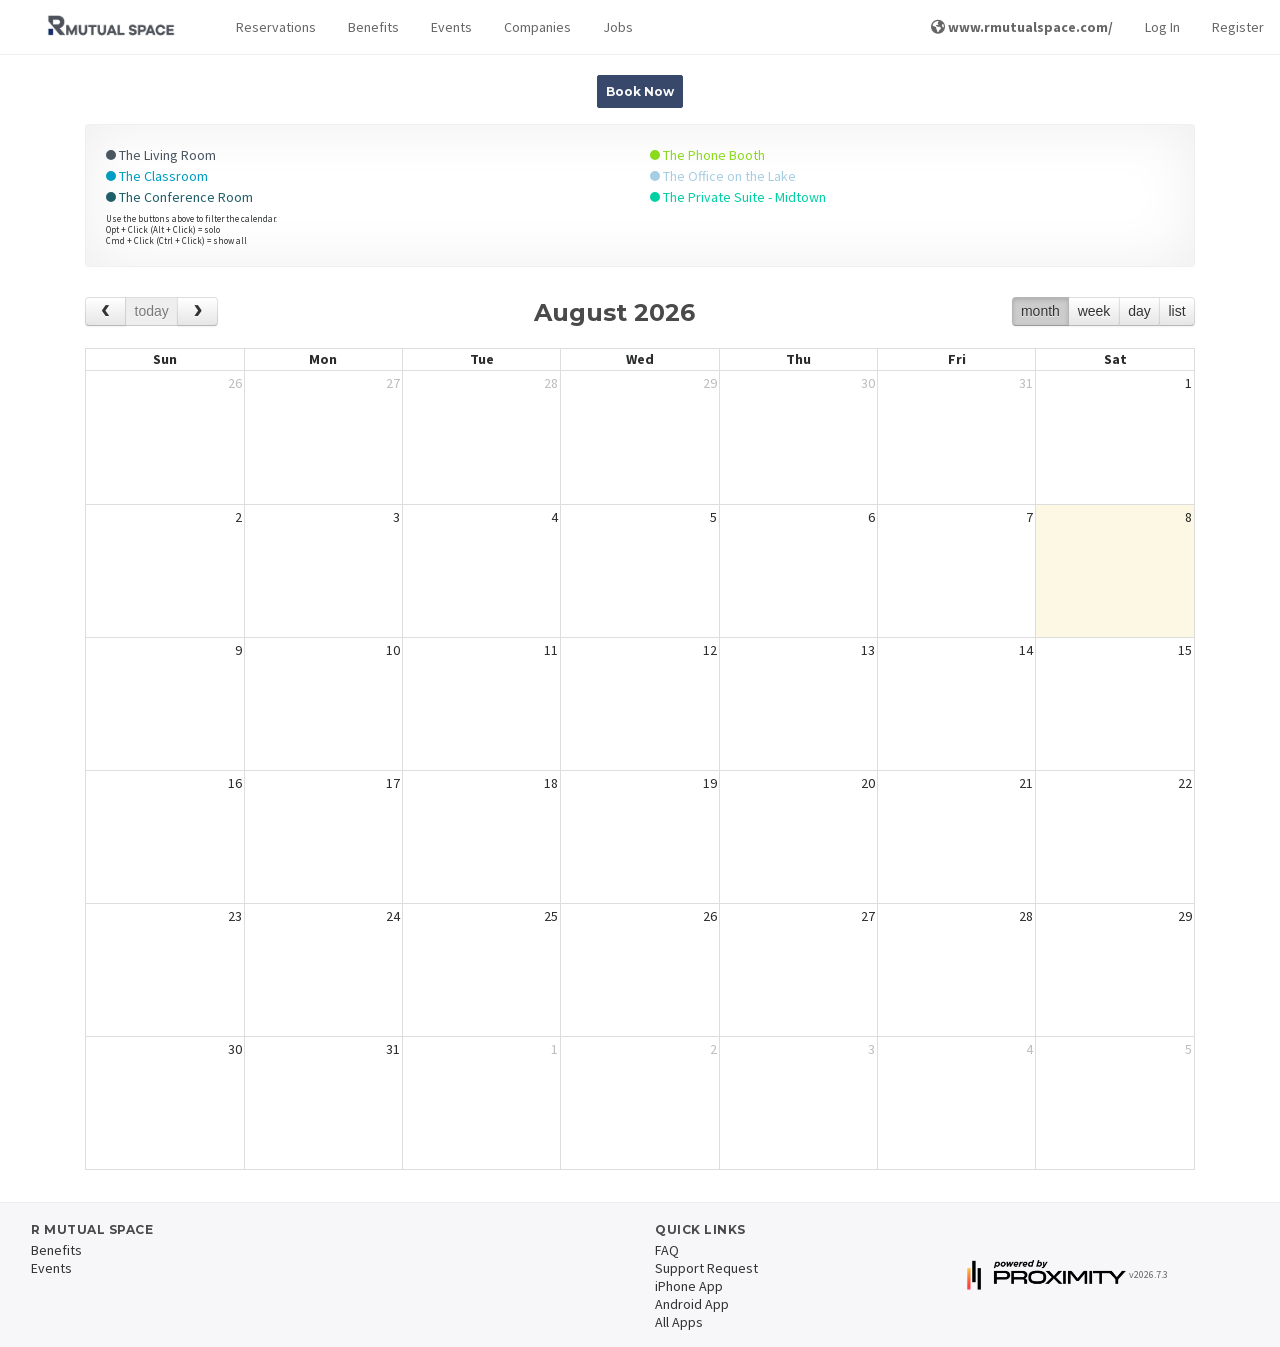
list (1176, 311)
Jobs (618, 27)
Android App (692, 1304)
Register (1238, 27)
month (1040, 311)
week (1094, 311)
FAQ (667, 1250)
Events (451, 27)
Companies (537, 27)
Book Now (640, 91)
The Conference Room (179, 197)
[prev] (105, 311)
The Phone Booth (707, 155)
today (152, 311)
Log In (1162, 27)
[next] (197, 311)
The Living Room (161, 155)
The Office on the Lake (723, 176)
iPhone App (689, 1286)
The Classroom (157, 176)
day (1139, 311)
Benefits (373, 27)
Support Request (706, 1268)
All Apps (679, 1322)
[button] (276, 27)
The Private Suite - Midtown (738, 197)
